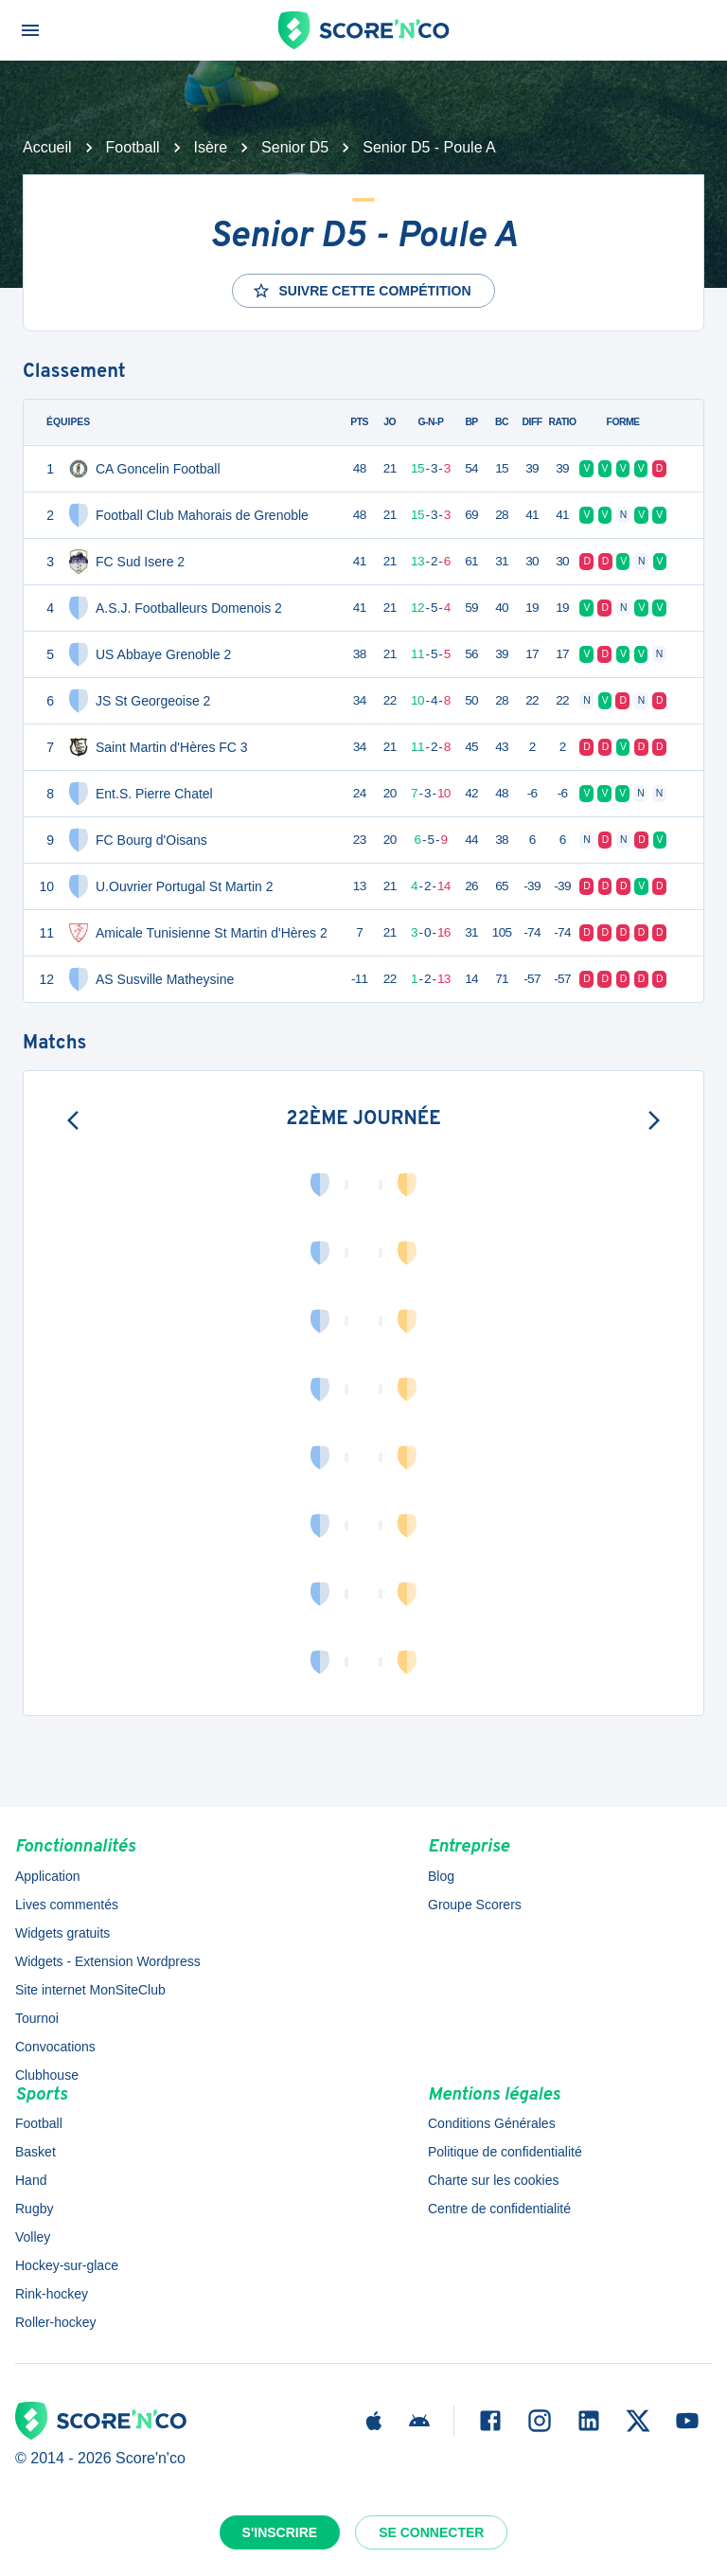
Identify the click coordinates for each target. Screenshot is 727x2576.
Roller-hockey (56, 2322)
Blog (441, 1876)
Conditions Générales (492, 2123)
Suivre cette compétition (361, 290)
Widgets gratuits (62, 1933)
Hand (30, 2180)
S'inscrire (280, 2532)
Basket (35, 2151)
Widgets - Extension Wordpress (108, 1961)
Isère (211, 147)
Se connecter (431, 2532)
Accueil (47, 147)
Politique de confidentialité (505, 2151)
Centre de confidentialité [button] (499, 2208)
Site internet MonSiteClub (90, 1989)
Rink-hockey (51, 2293)
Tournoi (37, 2018)
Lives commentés (66, 1904)
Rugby (34, 2208)
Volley (32, 2237)
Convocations (55, 2046)
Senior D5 (294, 147)
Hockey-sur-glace (66, 2265)
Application (47, 1876)
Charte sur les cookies (493, 2180)
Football (133, 147)
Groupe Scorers (475, 1904)
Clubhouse (47, 2075)
